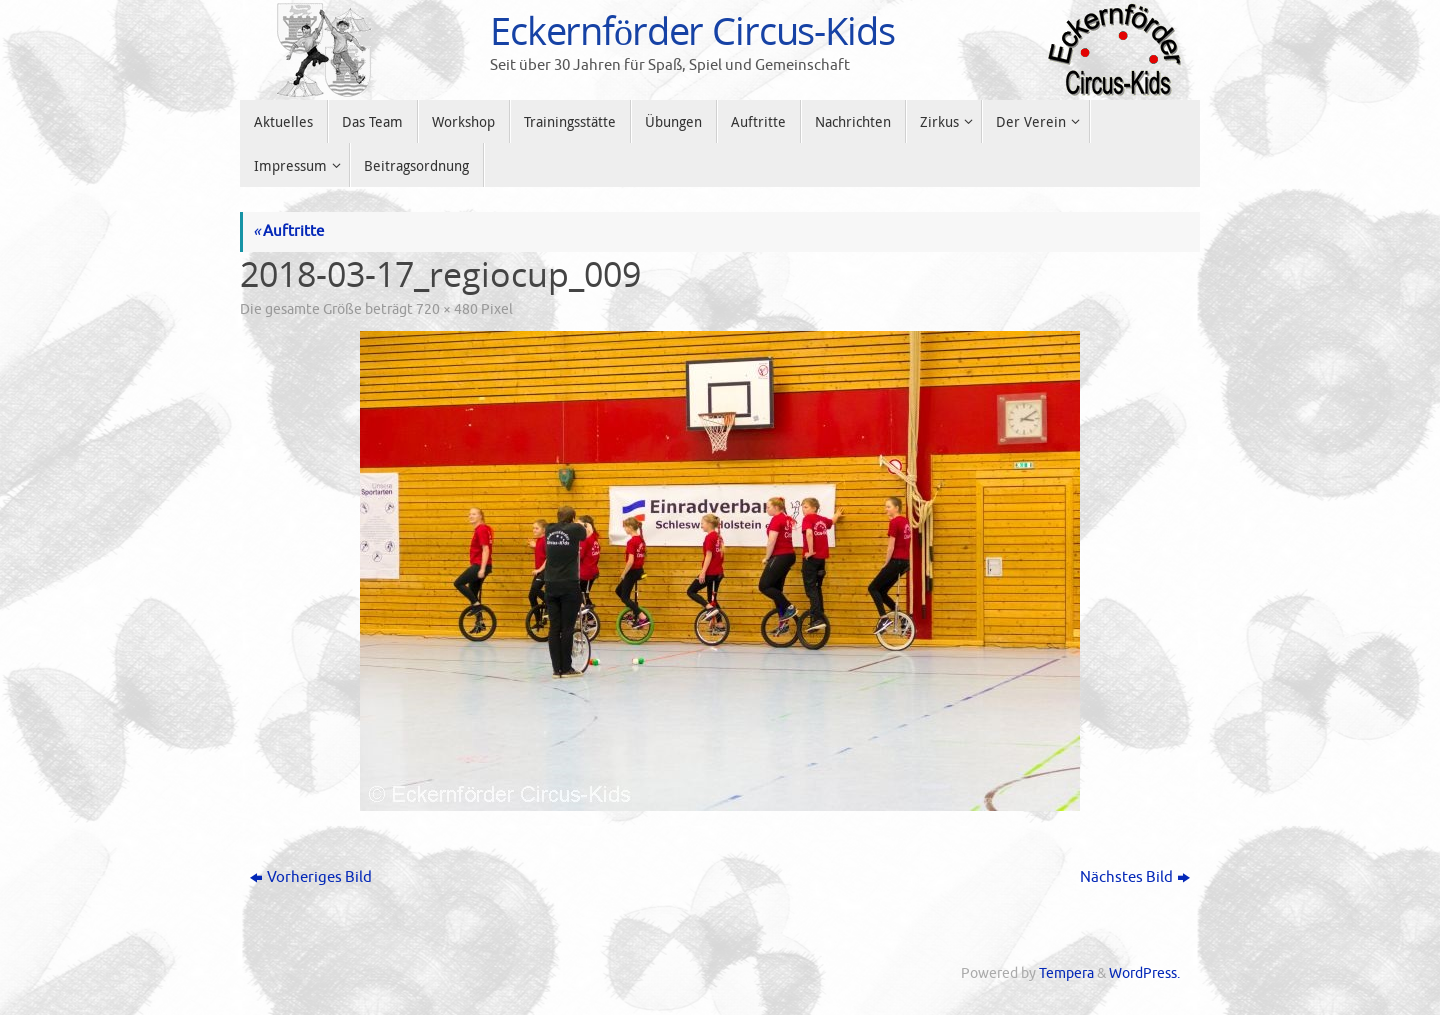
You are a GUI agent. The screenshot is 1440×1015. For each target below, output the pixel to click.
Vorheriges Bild (311, 877)
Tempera (1066, 973)
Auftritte (288, 231)
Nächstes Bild (1135, 877)
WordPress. (1144, 973)
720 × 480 (447, 309)
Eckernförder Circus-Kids (692, 31)
